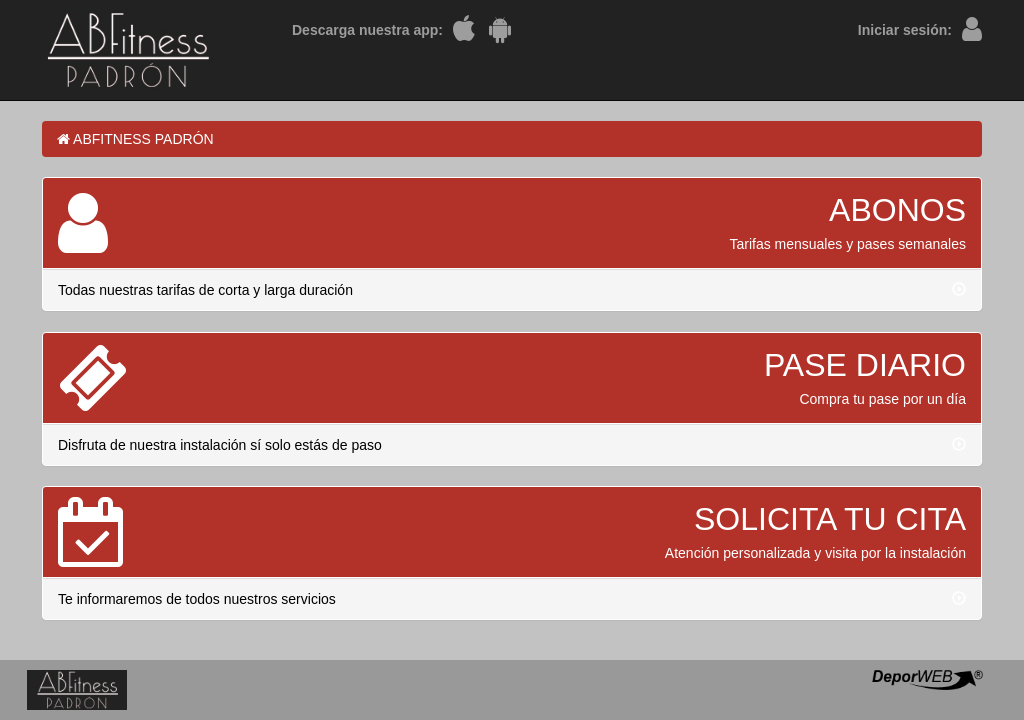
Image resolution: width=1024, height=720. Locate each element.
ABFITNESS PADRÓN (135, 139)
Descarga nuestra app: (367, 30)
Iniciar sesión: (905, 30)
